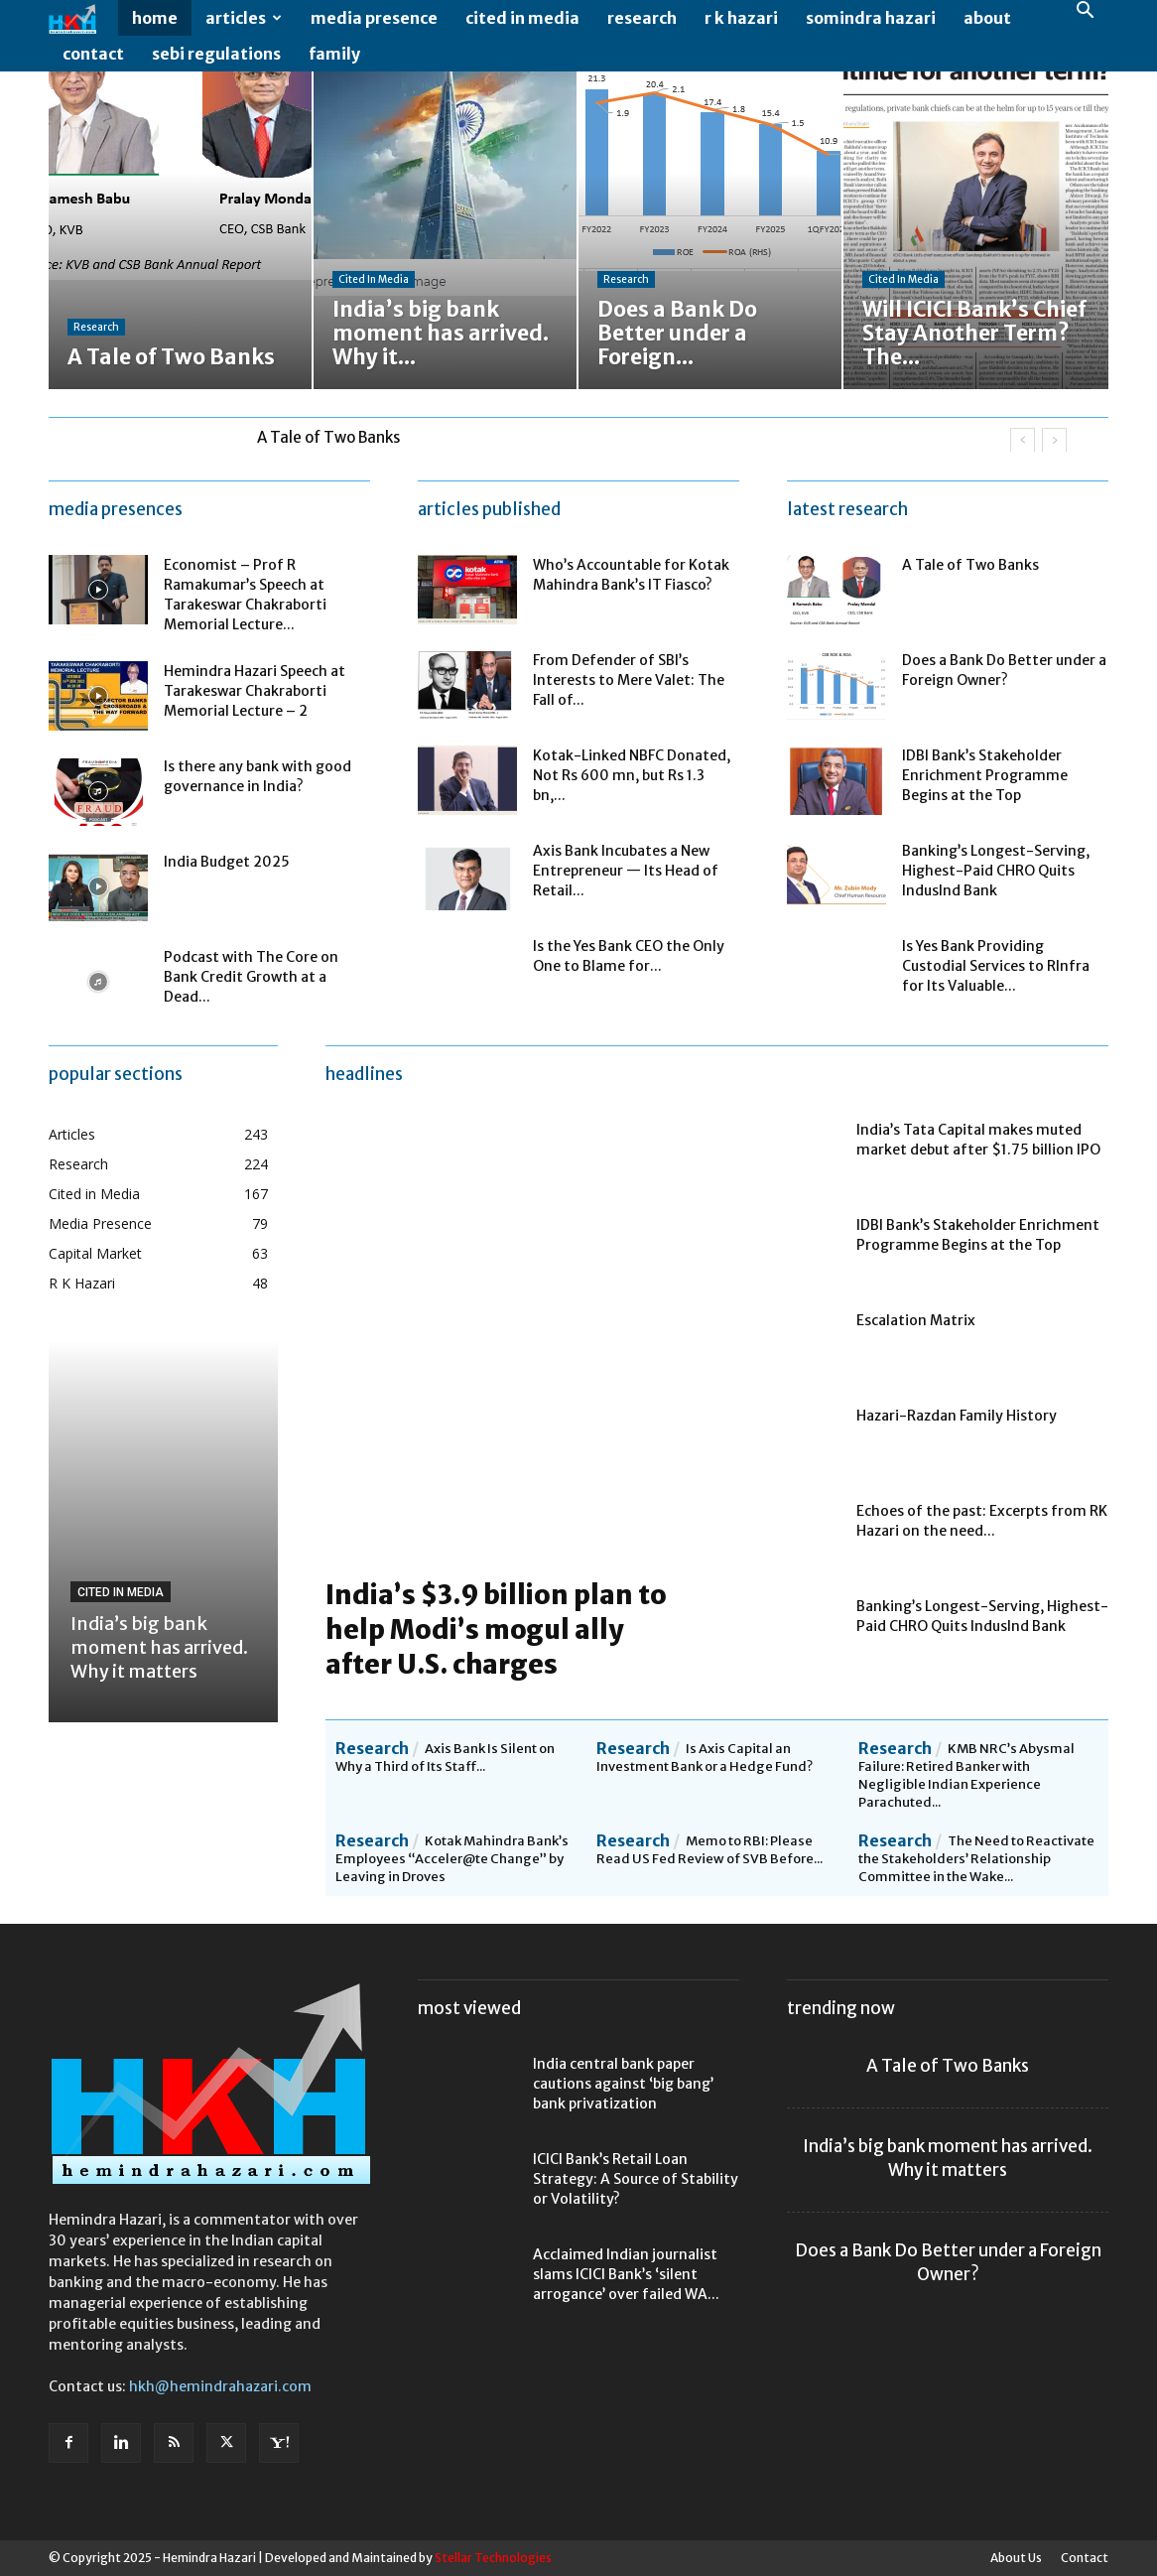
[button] (1084, 12)
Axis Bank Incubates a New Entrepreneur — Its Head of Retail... (625, 870)
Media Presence (374, 18)
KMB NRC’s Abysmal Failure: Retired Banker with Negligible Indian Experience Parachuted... (966, 1775)
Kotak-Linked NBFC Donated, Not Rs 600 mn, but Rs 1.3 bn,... (631, 775)
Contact (93, 54)
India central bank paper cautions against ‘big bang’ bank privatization (623, 2083)
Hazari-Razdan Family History (956, 1415)
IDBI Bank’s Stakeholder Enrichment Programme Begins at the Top (985, 775)
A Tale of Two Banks (328, 437)
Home (155, 18)
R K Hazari (741, 18)
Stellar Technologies (493, 2557)
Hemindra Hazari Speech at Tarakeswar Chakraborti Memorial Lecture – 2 (254, 691)
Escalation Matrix (915, 1320)
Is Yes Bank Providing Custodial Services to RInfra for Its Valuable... (996, 966)
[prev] (1022, 440)
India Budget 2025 (227, 862)
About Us (1016, 2557)
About (987, 18)
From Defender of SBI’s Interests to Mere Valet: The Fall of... (628, 680)
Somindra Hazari (871, 18)
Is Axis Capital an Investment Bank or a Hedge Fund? (704, 1757)
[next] (1054, 440)
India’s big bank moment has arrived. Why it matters (159, 1647)
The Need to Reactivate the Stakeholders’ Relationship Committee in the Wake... (976, 1858)
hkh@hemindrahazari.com (220, 2386)
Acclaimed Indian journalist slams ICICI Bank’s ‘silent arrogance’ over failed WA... (626, 2274)
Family (334, 54)
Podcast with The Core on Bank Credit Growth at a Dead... (251, 977)
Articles (243, 18)
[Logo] (83, 18)
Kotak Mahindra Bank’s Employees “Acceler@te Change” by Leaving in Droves (452, 1858)
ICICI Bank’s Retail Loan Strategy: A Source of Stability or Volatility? (635, 2179)
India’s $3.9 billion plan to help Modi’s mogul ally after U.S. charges (496, 1629)
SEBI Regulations (216, 54)
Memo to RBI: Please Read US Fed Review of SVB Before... (709, 1849)
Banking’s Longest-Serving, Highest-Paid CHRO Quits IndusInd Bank (996, 870)
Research (642, 18)
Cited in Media (522, 18)
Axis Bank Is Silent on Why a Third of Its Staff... (445, 1757)
